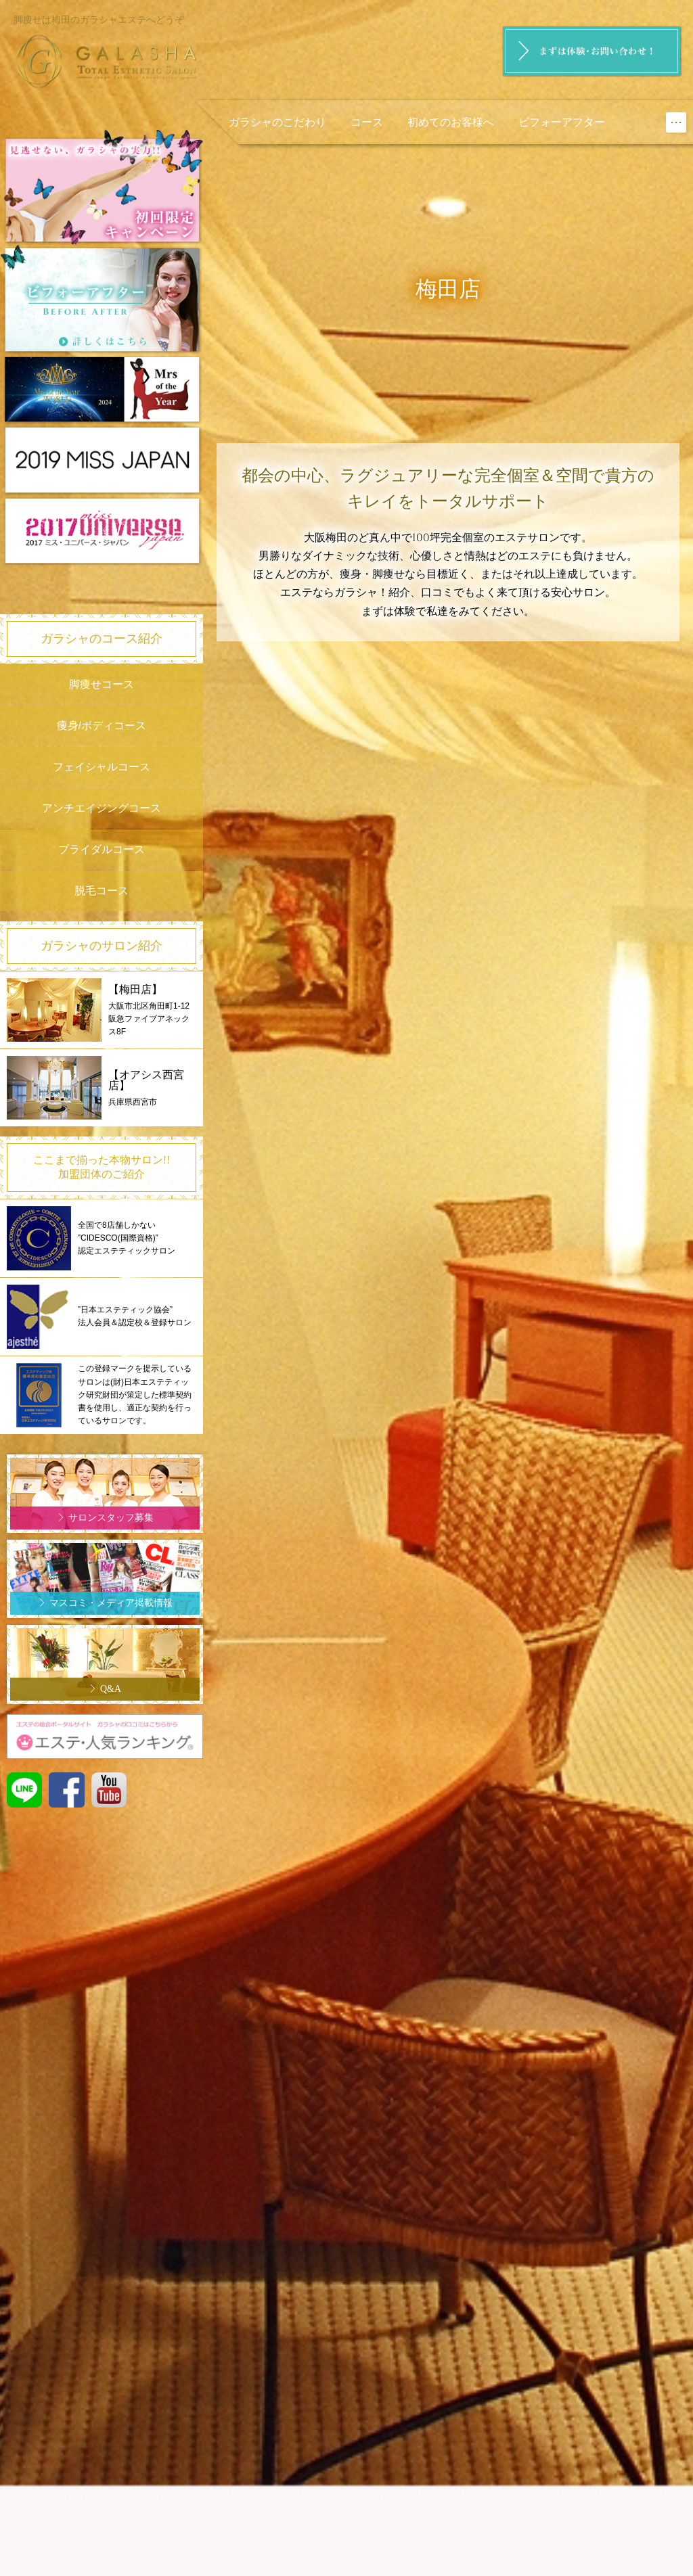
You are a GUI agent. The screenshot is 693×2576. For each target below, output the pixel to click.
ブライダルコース (101, 849)
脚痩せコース (101, 684)
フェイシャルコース (101, 767)
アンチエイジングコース (101, 808)
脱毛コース (101, 890)
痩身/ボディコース (101, 725)
